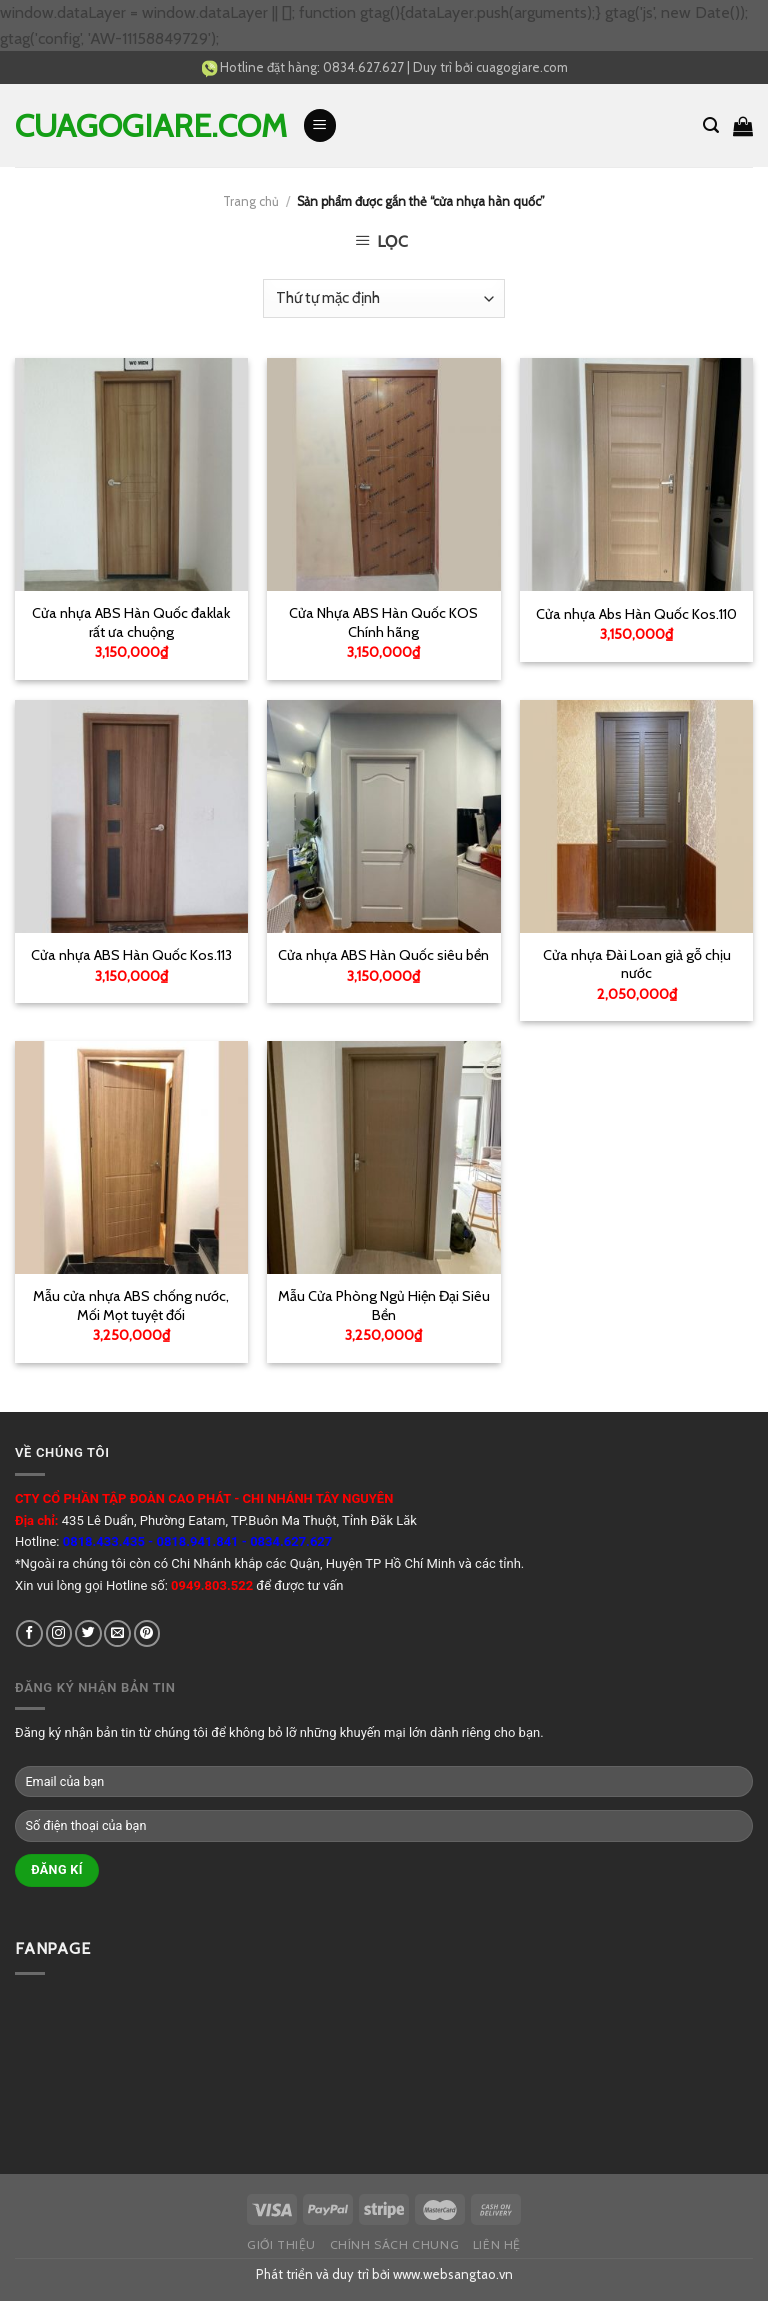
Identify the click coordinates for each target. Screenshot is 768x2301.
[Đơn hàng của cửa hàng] (383, 298)
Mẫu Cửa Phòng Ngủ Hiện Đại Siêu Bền (384, 1305)
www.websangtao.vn (453, 2274)
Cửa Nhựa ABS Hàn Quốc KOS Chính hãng (383, 622)
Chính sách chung (395, 2244)
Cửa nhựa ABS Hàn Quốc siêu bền (383, 955)
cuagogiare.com (522, 67)
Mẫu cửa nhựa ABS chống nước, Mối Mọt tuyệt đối (131, 1305)
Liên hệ (497, 2244)
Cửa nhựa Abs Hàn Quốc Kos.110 (636, 614)
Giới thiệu (281, 2244)
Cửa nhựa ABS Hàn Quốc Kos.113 (131, 955)
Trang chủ (251, 201)
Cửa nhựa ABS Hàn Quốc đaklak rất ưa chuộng (131, 622)
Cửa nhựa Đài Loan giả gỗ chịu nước (637, 964)
